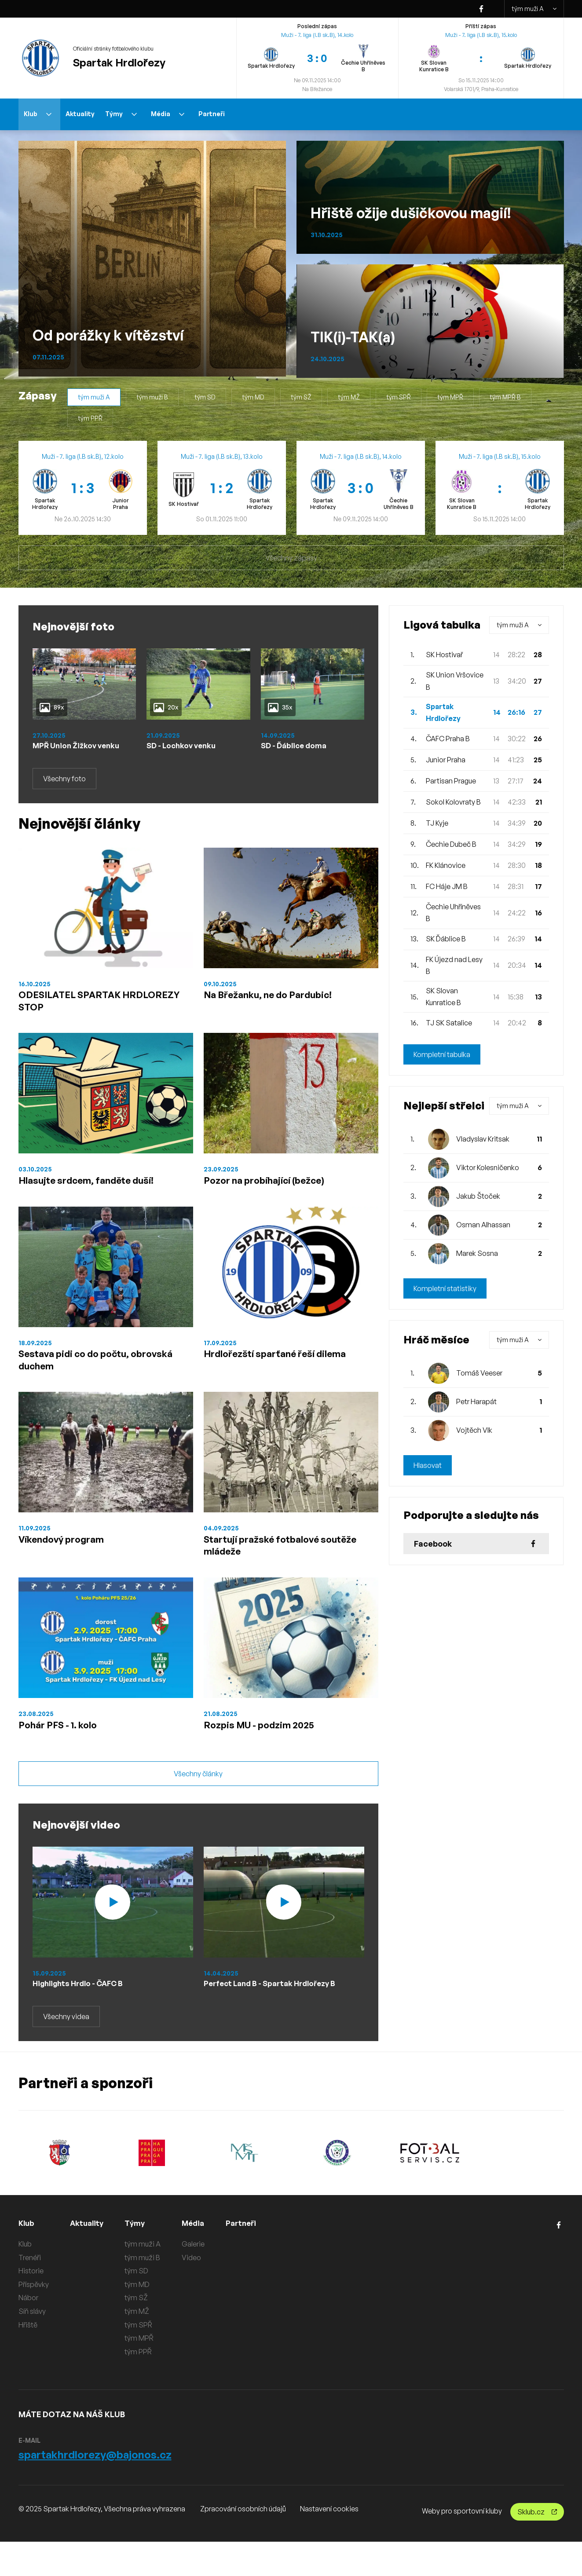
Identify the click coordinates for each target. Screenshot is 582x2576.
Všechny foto (64, 790)
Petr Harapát (476, 1401)
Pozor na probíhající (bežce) (273, 1197)
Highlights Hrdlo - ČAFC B (82, 2017)
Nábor (28, 2332)
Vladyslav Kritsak (482, 1138)
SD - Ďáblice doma (297, 745)
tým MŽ (349, 397)
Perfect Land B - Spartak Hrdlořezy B (276, 2017)
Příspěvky (33, 2318)
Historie (31, 2305)
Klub (37, 113)
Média (167, 113)
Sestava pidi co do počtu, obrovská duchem (81, 1381)
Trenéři (29, 2291)
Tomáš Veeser (479, 1372)
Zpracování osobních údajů (243, 2543)
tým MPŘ (450, 397)
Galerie (195, 2278)
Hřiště (27, 2359)
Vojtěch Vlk (474, 1430)
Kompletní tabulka (442, 1054)
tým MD (253, 397)
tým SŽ (301, 397)
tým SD (205, 397)
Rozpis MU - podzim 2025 (267, 1756)
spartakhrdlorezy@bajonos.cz (95, 2489)
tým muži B (152, 397)
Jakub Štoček (478, 1196)
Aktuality (80, 113)
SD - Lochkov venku (184, 745)
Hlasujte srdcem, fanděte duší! (95, 1197)
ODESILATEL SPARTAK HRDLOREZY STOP (77, 1014)
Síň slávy (32, 2345)
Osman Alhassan (483, 1224)
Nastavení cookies (329, 2543)
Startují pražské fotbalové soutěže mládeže (291, 1572)
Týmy (121, 113)
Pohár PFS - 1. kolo (64, 1756)
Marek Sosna (477, 1253)
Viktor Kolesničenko (487, 1167)
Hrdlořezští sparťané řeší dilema (284, 1374)
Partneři (211, 113)
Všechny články (198, 1807)
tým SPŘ (398, 397)
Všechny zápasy (291, 557)
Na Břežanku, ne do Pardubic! (277, 1007)
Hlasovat (428, 1465)
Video (193, 2291)
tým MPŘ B (505, 397)
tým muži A (534, 9)
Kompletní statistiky (445, 1288)
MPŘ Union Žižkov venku (67, 751)
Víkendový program (67, 1565)
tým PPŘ (90, 418)
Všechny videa (66, 2050)
